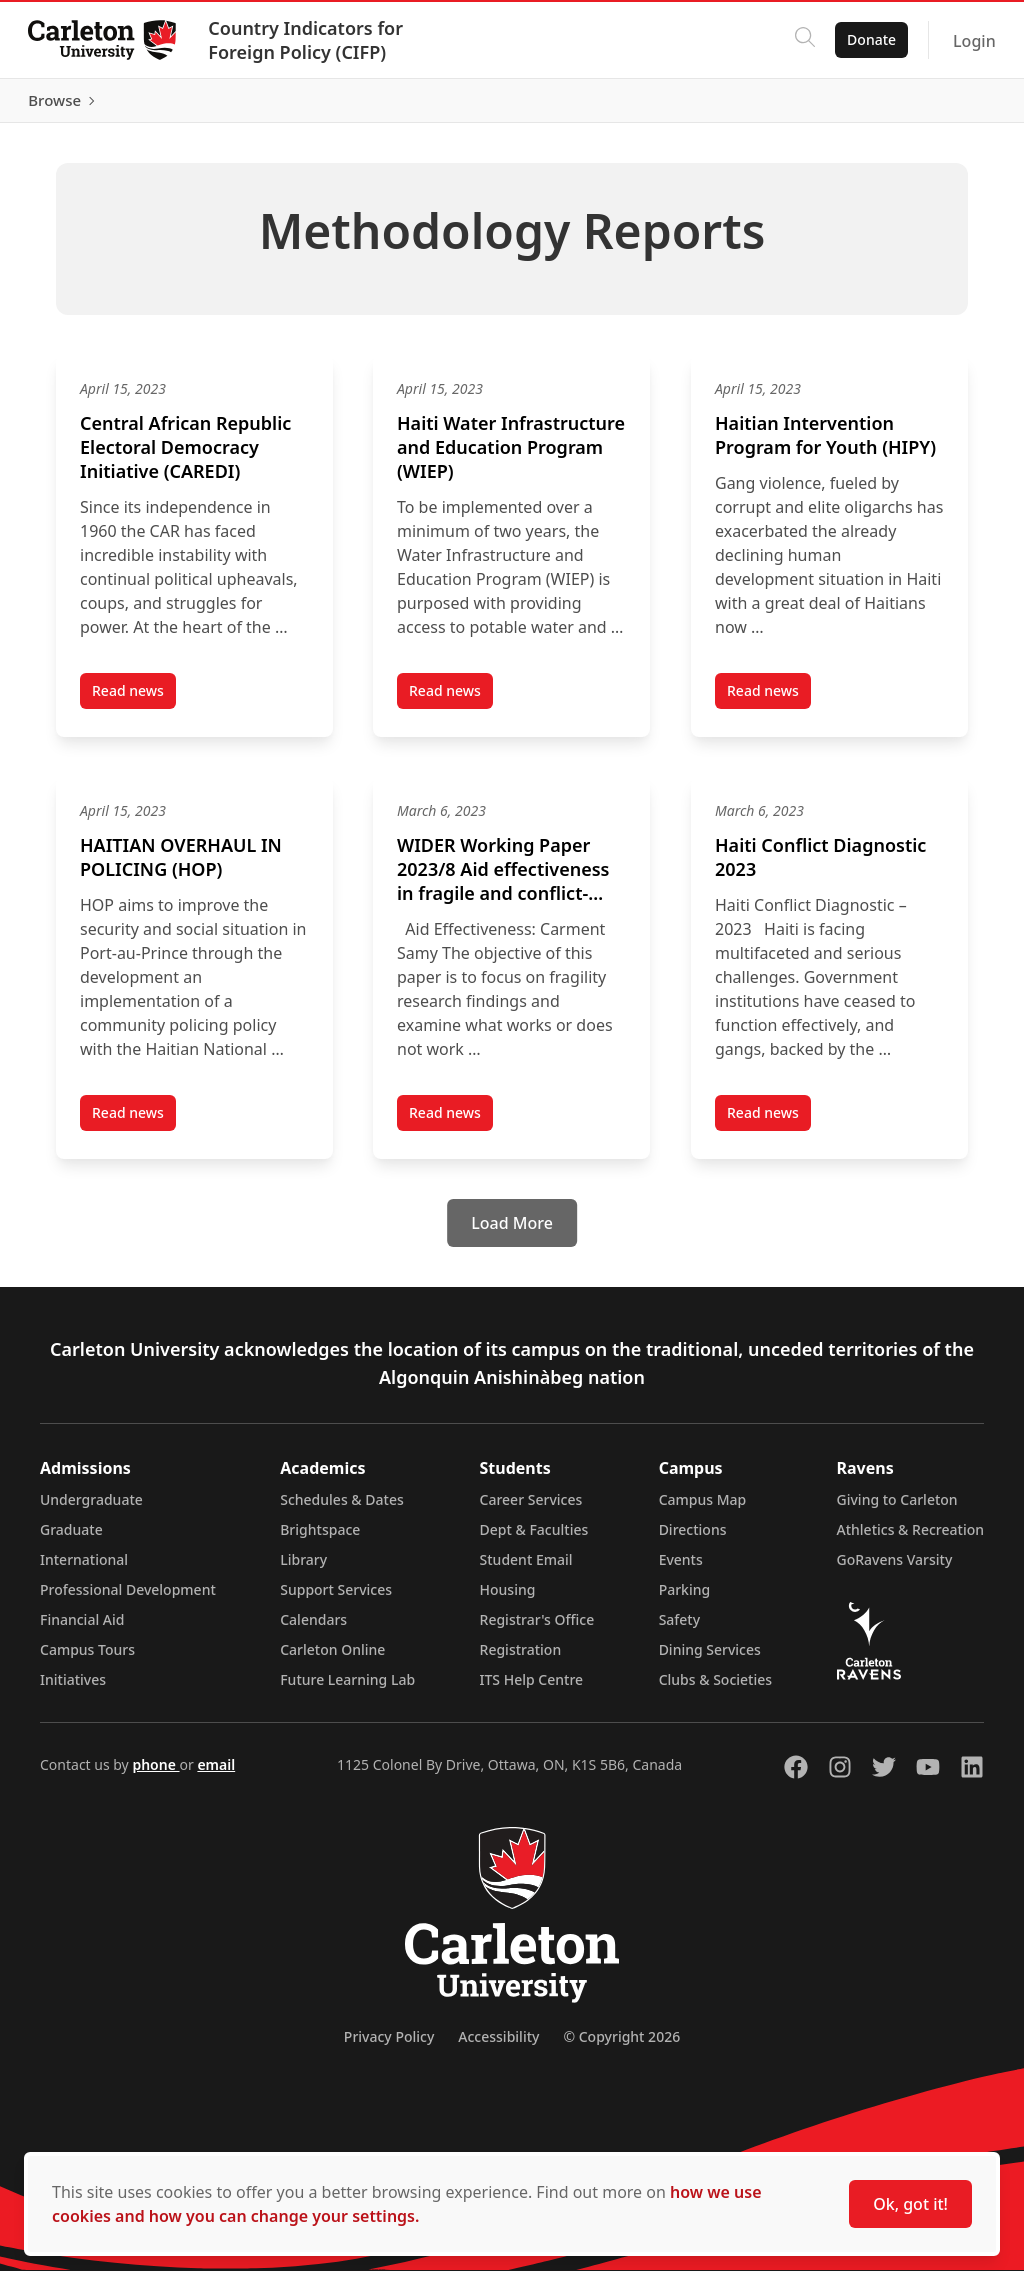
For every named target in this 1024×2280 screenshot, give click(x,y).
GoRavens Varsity (895, 1568)
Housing (508, 1598)
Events (681, 1568)
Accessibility (498, 2045)
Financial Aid (82, 1628)
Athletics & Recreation (910, 1538)
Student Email (526, 1568)
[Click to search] (801, 40)
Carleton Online (332, 1658)
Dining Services (710, 1658)
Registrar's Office (537, 1628)
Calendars (313, 1628)
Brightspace (320, 1538)
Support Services (336, 1598)
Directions (693, 1538)
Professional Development (128, 1598)
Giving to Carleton (897, 1508)
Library (303, 1568)
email (216, 1773)
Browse (953, 105)
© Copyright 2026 (621, 2045)
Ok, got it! (910, 2204)
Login (970, 41)
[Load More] (512, 1232)
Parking (685, 1598)
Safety (680, 1628)
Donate (867, 39)
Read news (134, 704)
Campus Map (703, 1508)
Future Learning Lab (347, 1688)
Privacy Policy (389, 2045)
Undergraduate (91, 1508)
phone (155, 1773)
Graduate (71, 1538)
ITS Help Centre (532, 1688)
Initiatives (73, 1688)
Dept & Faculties (534, 1538)
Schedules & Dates (342, 1508)
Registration (521, 1658)
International (84, 1568)
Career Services (531, 1508)
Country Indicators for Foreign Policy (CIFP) (309, 40)
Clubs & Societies (715, 1688)
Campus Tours (87, 1658)
